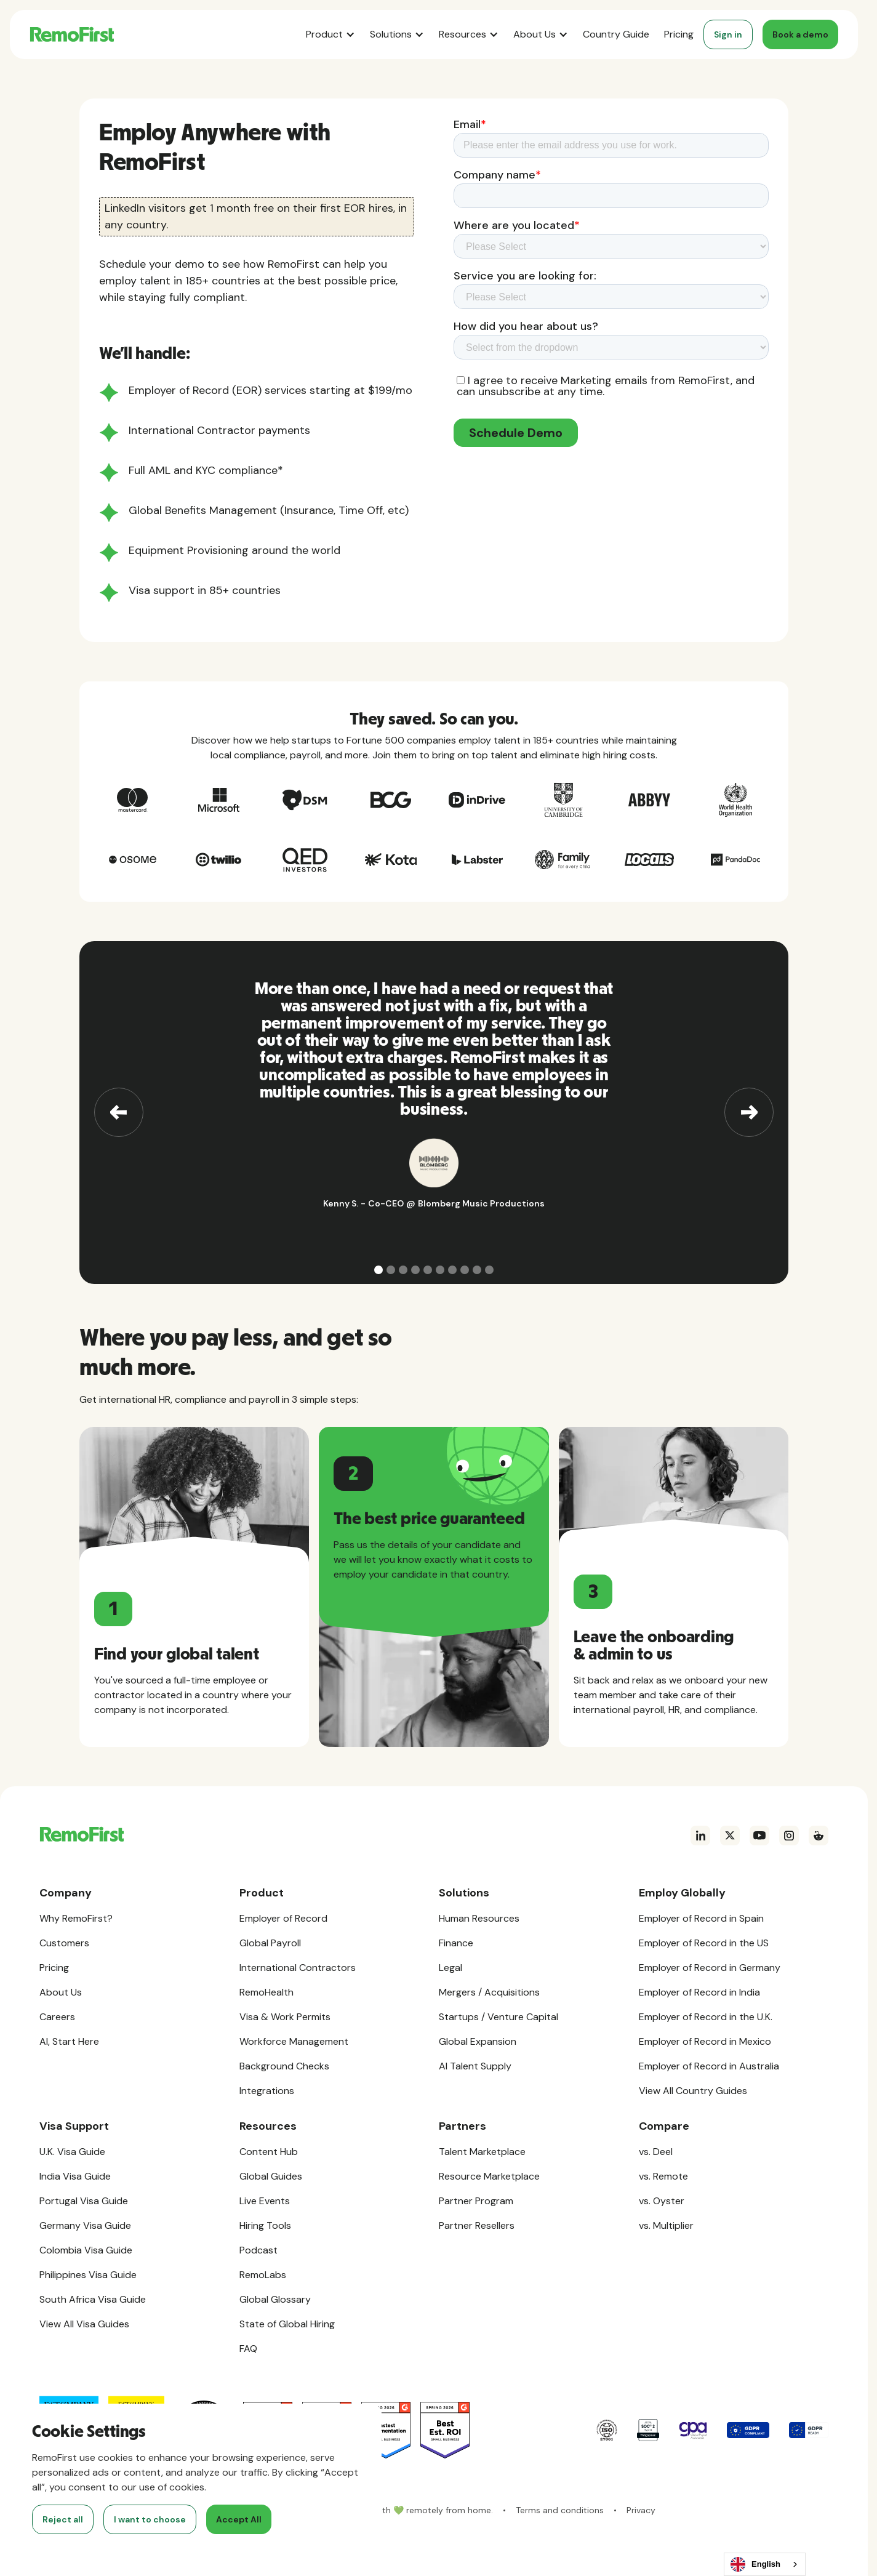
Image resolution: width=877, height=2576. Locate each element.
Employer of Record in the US (704, 1942)
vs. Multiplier (666, 2225)
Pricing (679, 34)
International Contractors (297, 1967)
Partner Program (476, 2200)
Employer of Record (283, 1918)
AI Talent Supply (475, 2066)
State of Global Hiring (287, 2323)
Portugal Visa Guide (83, 2200)
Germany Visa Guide (85, 2225)
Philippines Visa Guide (88, 2274)
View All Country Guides (693, 2090)
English (755, 2564)
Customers (64, 1942)
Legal (450, 1967)
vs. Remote (663, 2176)
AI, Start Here (69, 2041)
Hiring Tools (265, 2225)
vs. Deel (656, 2151)
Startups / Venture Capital (498, 2016)
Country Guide (616, 34)
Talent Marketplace (482, 2151)
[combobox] (765, 2564)
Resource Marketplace (489, 2176)
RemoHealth (266, 1992)
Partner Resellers (477, 2225)
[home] (72, 34)
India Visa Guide (75, 2176)
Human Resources (479, 1918)
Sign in (728, 34)
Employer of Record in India (699, 1992)
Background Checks (284, 2066)
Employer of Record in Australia (709, 2066)
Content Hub (268, 2151)
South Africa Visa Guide (92, 2299)
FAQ (248, 2348)
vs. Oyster (661, 2200)
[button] (330, 34)
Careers (57, 2016)
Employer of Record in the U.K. (705, 2016)
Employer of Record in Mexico (705, 2041)
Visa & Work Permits (284, 2016)
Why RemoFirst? (76, 1918)
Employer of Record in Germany (709, 1967)
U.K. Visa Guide (72, 2151)
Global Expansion (477, 2041)
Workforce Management (293, 2041)
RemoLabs (262, 2274)
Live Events (264, 2200)
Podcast (258, 2250)
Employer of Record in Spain (701, 1918)
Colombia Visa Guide (85, 2250)
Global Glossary (275, 2299)
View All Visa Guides (84, 2323)
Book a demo (800, 34)
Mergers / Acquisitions (489, 1992)
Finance (456, 1942)
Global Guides (270, 2176)
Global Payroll (270, 1942)
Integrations (266, 2090)
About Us (60, 1992)
